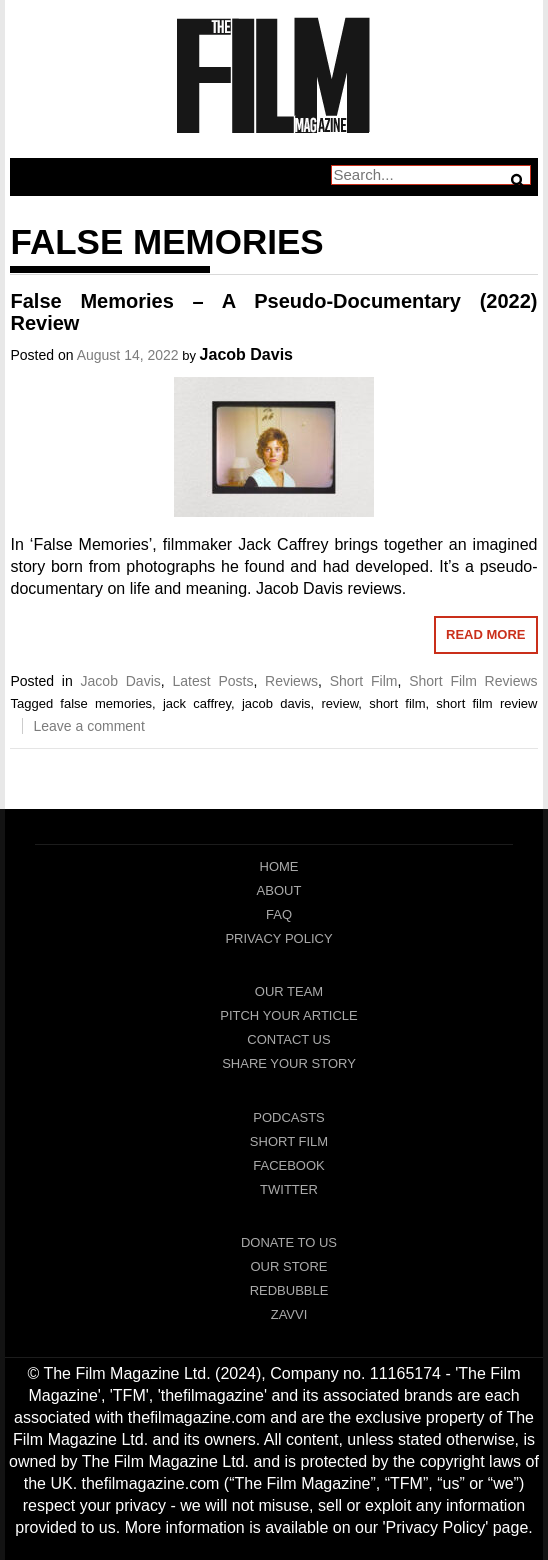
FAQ (279, 914)
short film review (486, 703)
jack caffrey (197, 703)
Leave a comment (88, 726)
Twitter (289, 1189)
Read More (485, 634)
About (279, 890)
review (339, 703)
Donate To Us (289, 1242)
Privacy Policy (278, 938)
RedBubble (289, 1290)
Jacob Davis (246, 354)
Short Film (364, 681)
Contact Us (288, 1039)
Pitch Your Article (289, 1015)
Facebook (289, 1165)
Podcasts (289, 1117)
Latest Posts (212, 681)
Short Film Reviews (473, 681)
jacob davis (276, 703)
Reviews (291, 681)
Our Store (288, 1266)
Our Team (289, 991)
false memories (106, 703)
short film (397, 703)
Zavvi (289, 1314)
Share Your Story (289, 1063)
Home (279, 866)
